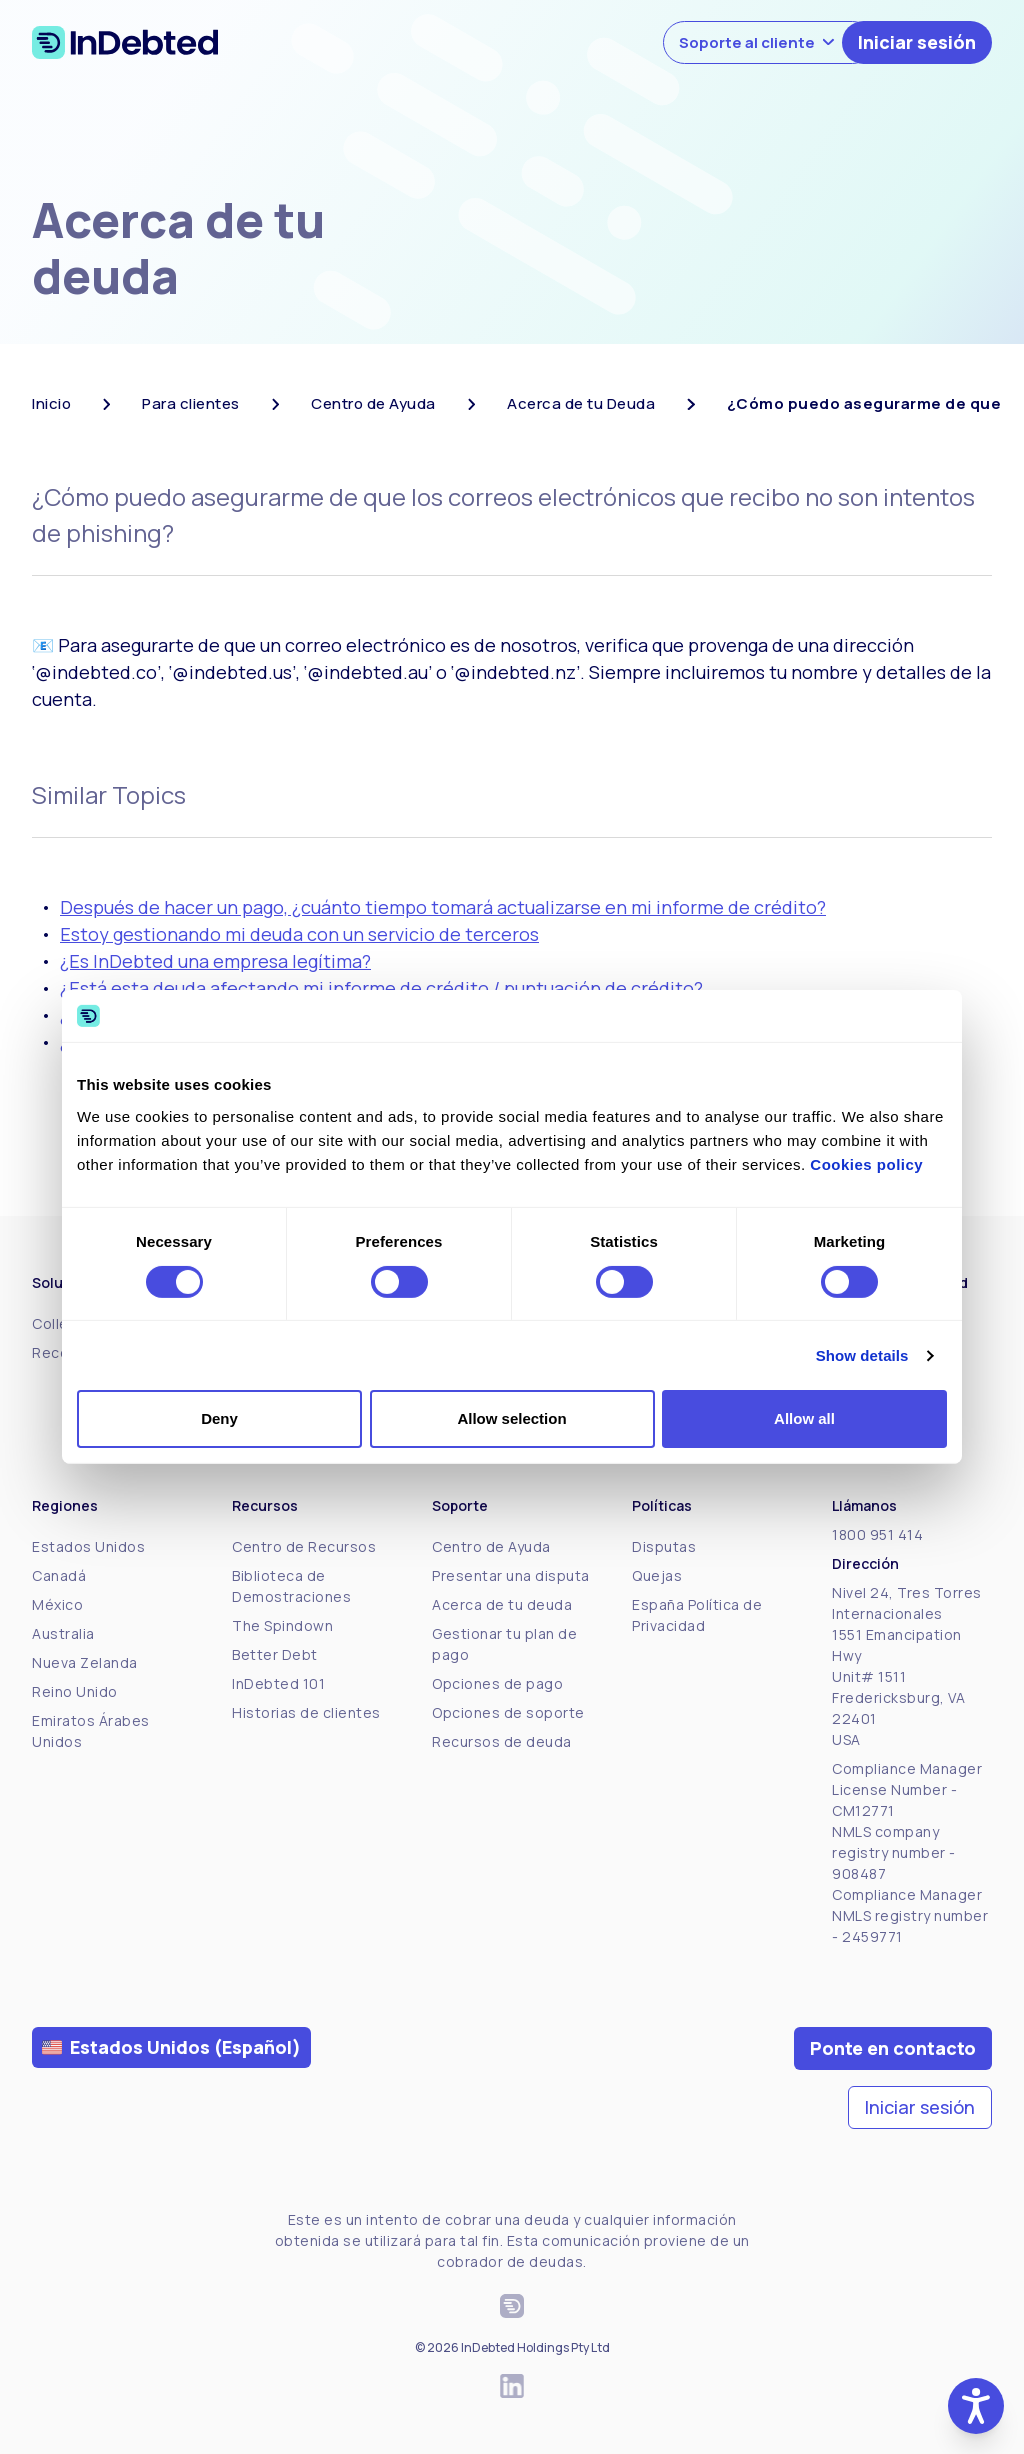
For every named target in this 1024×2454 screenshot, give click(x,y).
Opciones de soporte (508, 1712)
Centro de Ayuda (491, 1546)
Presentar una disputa (511, 1575)
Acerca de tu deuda (502, 1604)
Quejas (657, 1575)
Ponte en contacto (893, 2048)
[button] (976, 2406)
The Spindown (282, 1625)
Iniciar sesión (917, 42)
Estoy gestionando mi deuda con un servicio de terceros (299, 934)
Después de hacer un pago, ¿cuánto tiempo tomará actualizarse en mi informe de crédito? (443, 907)
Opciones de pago (497, 1683)
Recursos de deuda (502, 1741)
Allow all (804, 1418)
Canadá (59, 1575)
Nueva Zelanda (85, 1662)
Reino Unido (75, 1691)
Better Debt (275, 1654)
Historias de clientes (306, 1712)
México (57, 1604)
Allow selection (511, 1418)
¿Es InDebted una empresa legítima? (215, 961)
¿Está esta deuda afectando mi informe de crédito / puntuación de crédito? (381, 988)
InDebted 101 (278, 1683)
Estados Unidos (88, 1546)
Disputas (664, 1546)
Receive (61, 1352)
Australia (63, 1633)
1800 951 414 (877, 1534)
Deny (219, 1418)
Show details (862, 1355)
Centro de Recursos (304, 1546)
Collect (58, 1323)
